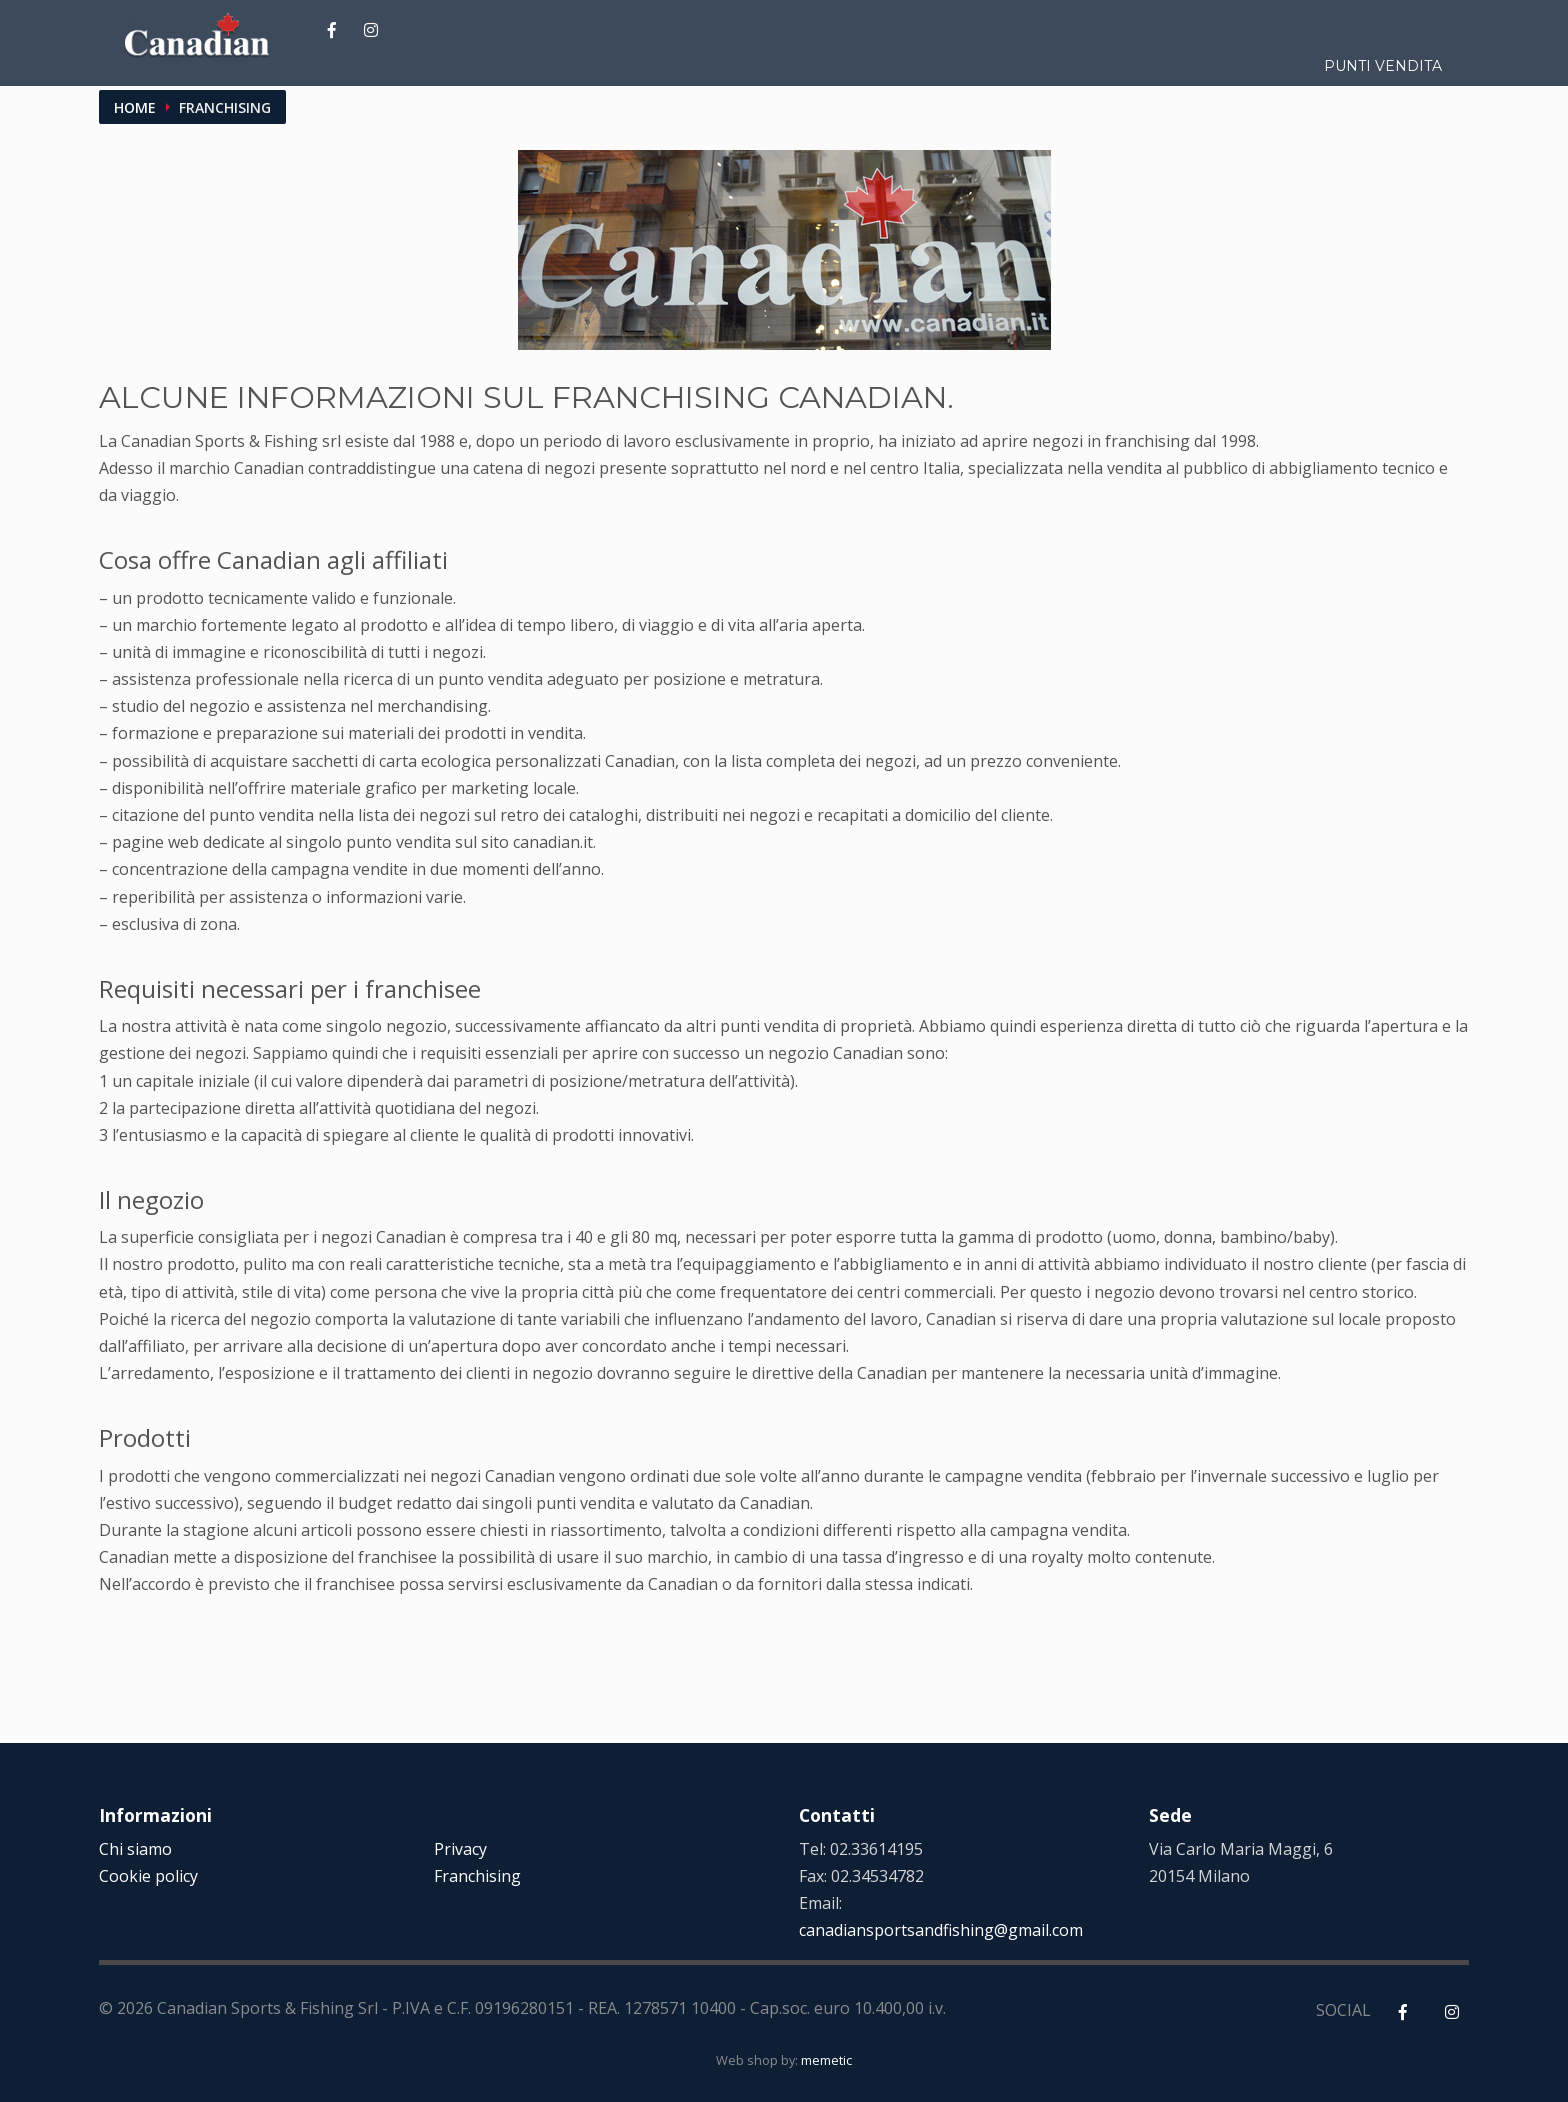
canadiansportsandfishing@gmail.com (941, 1930)
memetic (826, 2060)
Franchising (477, 1876)
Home (135, 107)
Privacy (460, 1849)
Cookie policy (148, 1876)
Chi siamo (135, 1849)
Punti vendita (1383, 66)
